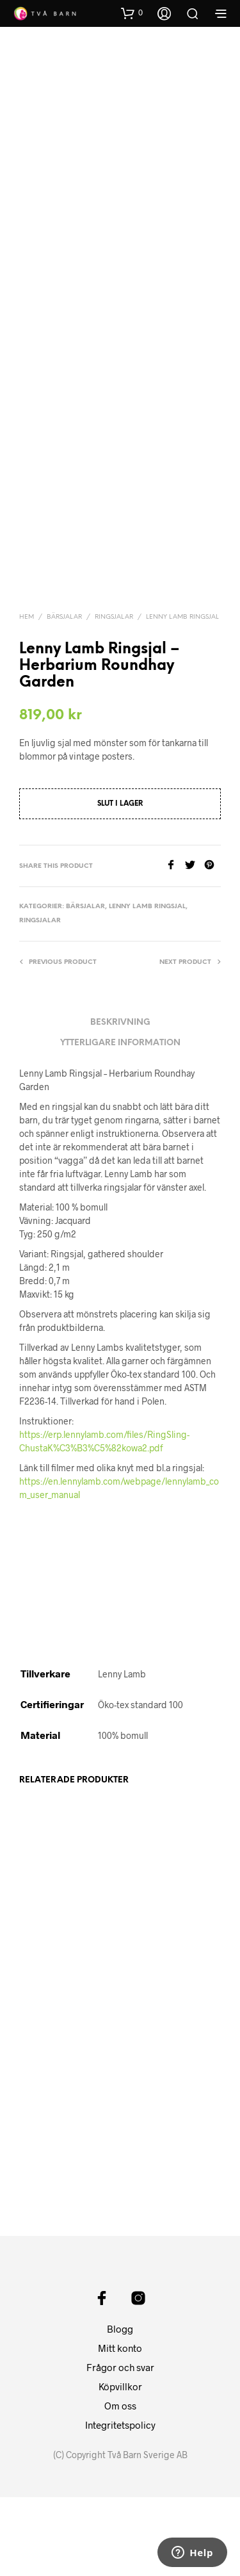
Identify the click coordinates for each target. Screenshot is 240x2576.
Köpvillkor (120, 2465)
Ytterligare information (120, 1043)
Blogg (120, 2407)
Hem (26, 617)
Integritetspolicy (120, 2503)
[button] (132, 12)
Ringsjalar (114, 617)
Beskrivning (120, 1022)
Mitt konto (120, 2427)
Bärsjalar (64, 617)
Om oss (120, 2484)
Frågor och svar (120, 2446)
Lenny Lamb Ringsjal (182, 617)
